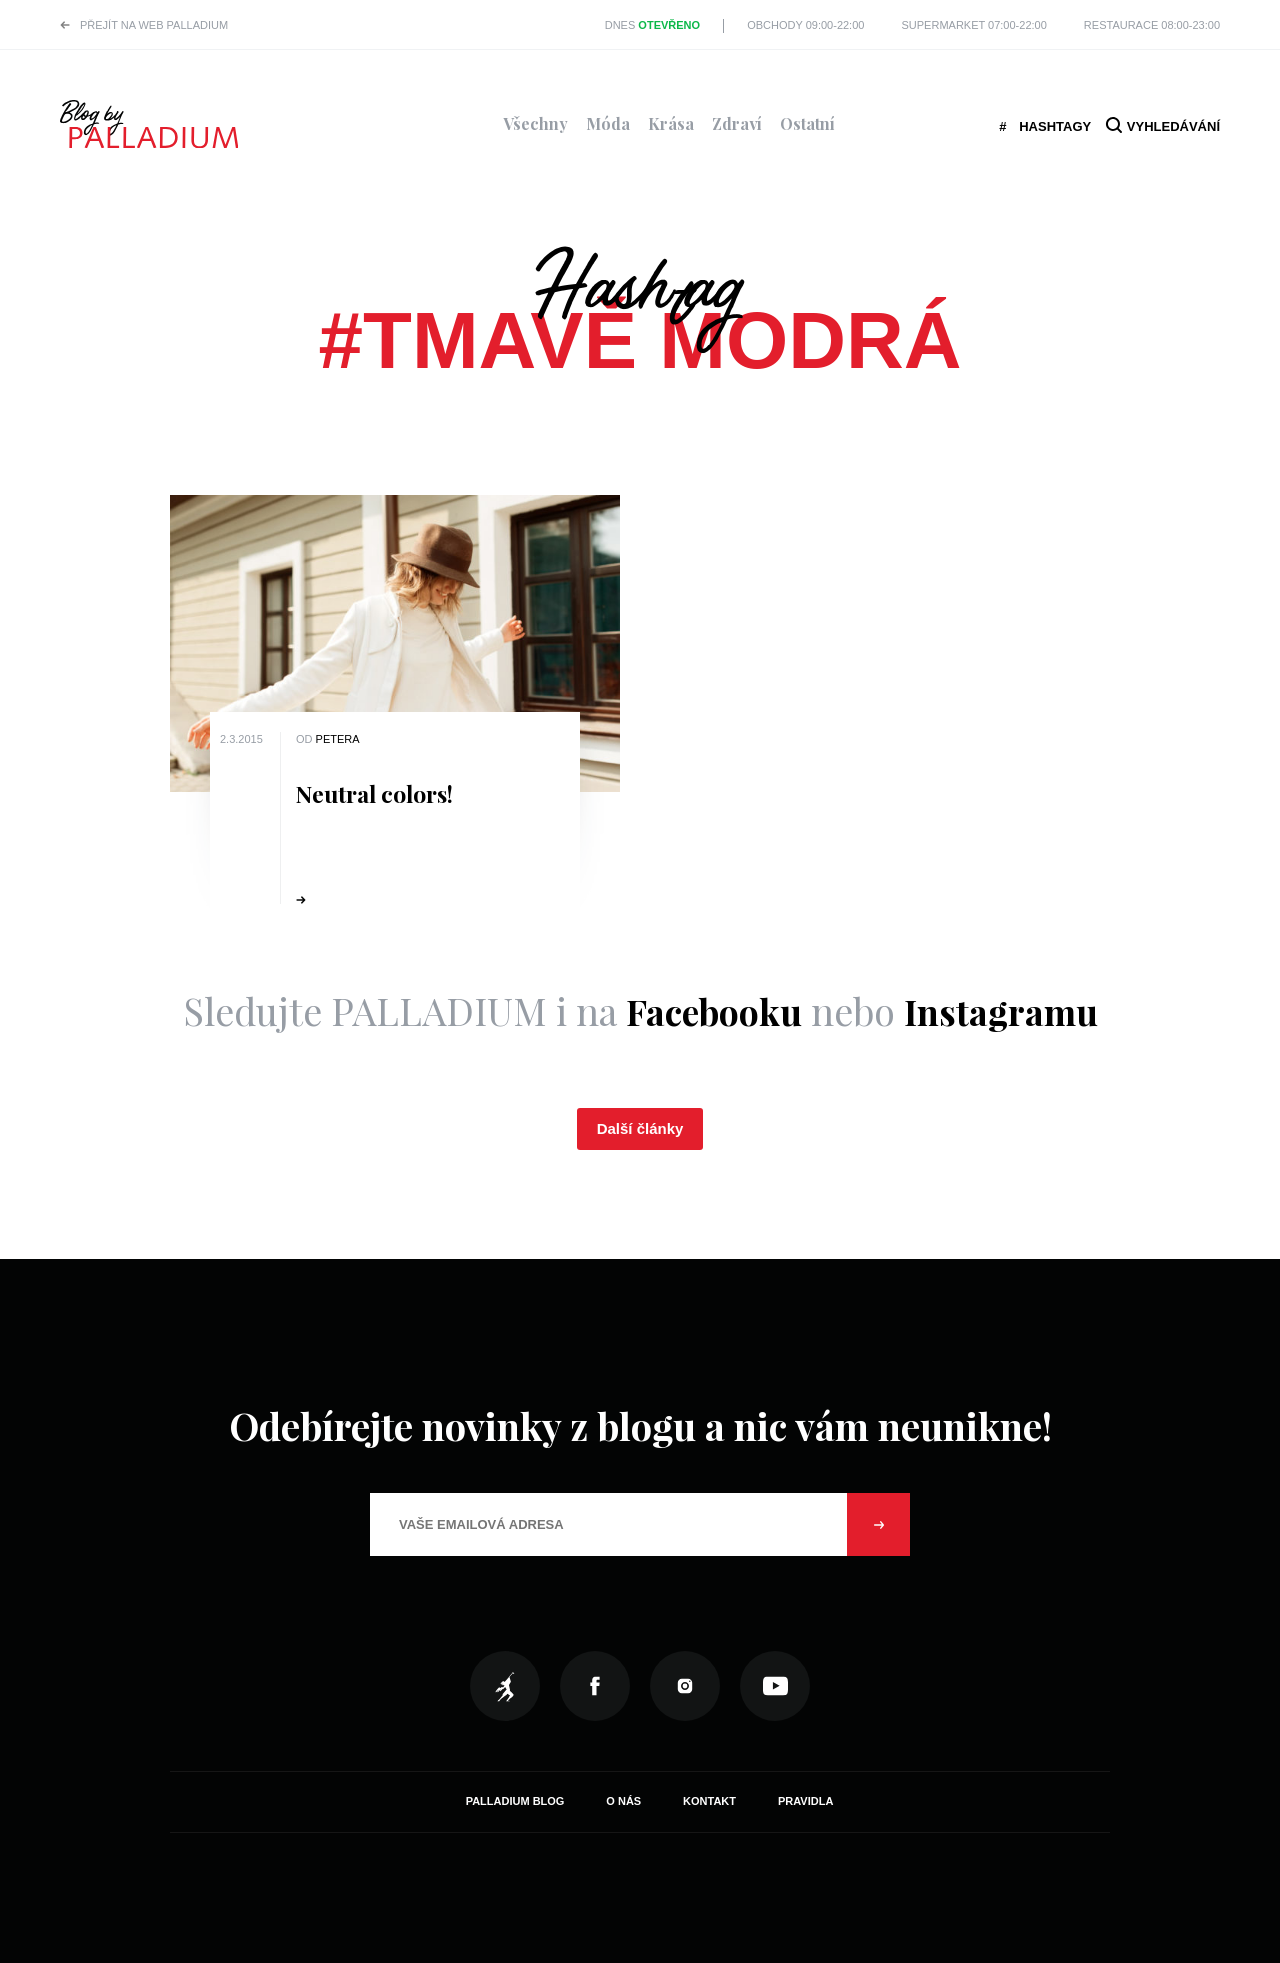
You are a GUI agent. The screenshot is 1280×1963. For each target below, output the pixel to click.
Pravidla (805, 1801)
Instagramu (1006, 1010)
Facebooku (708, 1010)
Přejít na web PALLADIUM (154, 25)
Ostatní (807, 123)
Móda (608, 123)
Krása (671, 123)
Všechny (535, 123)
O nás (623, 1801)
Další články (640, 1128)
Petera (338, 739)
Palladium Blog (515, 1801)
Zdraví (737, 123)
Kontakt (709, 1801)
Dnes (652, 25)
